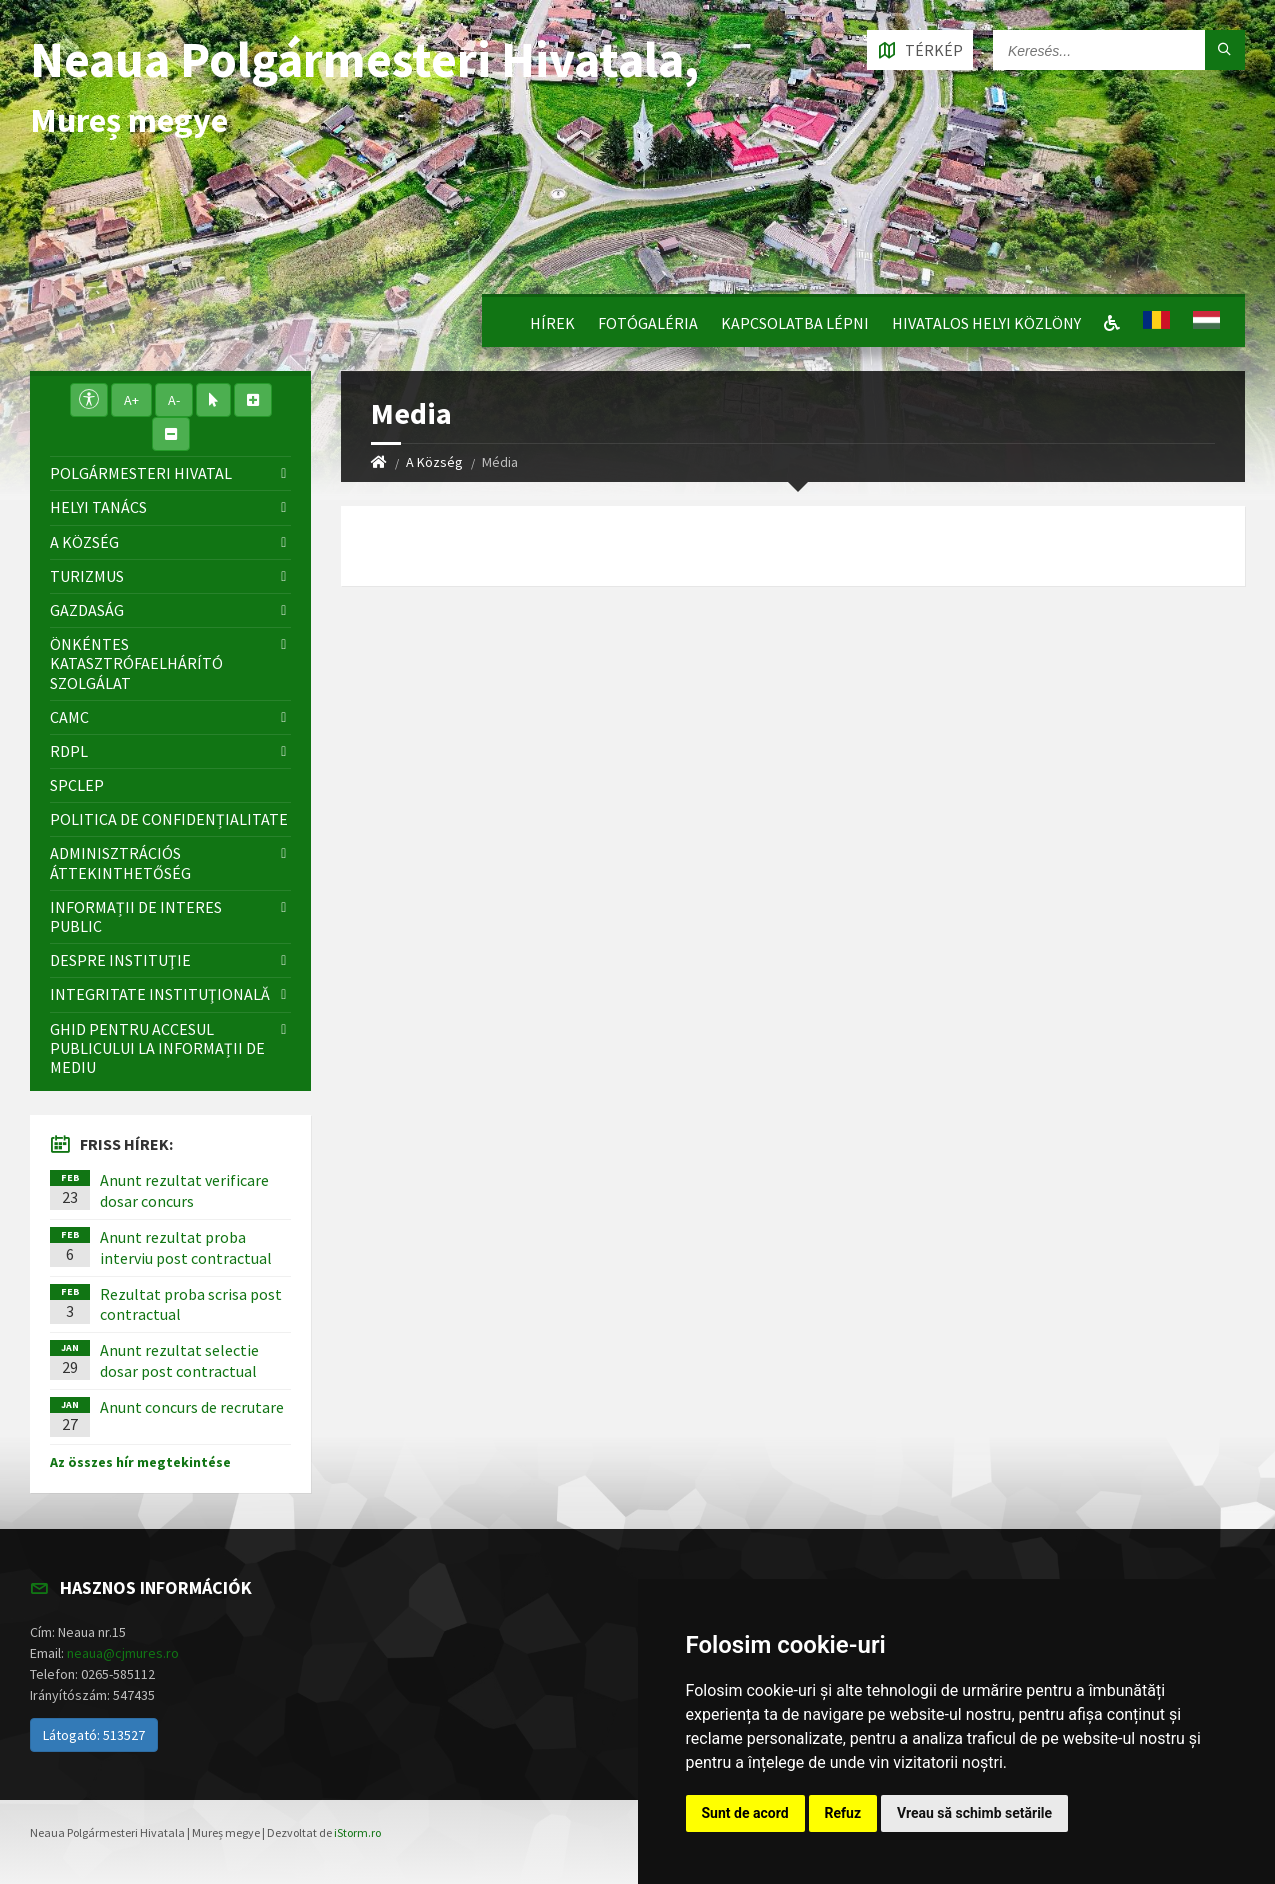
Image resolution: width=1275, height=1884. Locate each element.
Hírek (552, 323)
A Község (434, 462)
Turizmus (87, 576)
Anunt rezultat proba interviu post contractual (186, 1247)
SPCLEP (77, 785)
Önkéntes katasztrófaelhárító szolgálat (136, 663)
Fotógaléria (648, 323)
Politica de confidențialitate (169, 819)
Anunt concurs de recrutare (192, 1407)
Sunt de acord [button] (745, 1813)
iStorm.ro (357, 1832)
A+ (131, 400)
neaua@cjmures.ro (123, 1653)
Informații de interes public (136, 916)
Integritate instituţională (160, 994)
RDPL (69, 751)
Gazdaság (87, 610)
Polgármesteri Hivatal (141, 473)
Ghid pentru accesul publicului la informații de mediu (157, 1048)
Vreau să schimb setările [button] (974, 1813)
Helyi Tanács (98, 507)
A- (174, 400)
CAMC (69, 717)
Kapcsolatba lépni (795, 323)
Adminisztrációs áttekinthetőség (120, 862)
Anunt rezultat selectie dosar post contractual (179, 1360)
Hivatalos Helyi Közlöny (986, 323)
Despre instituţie (120, 960)
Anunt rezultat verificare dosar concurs (184, 1190)
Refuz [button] (843, 1813)
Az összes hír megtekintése (140, 1462)
